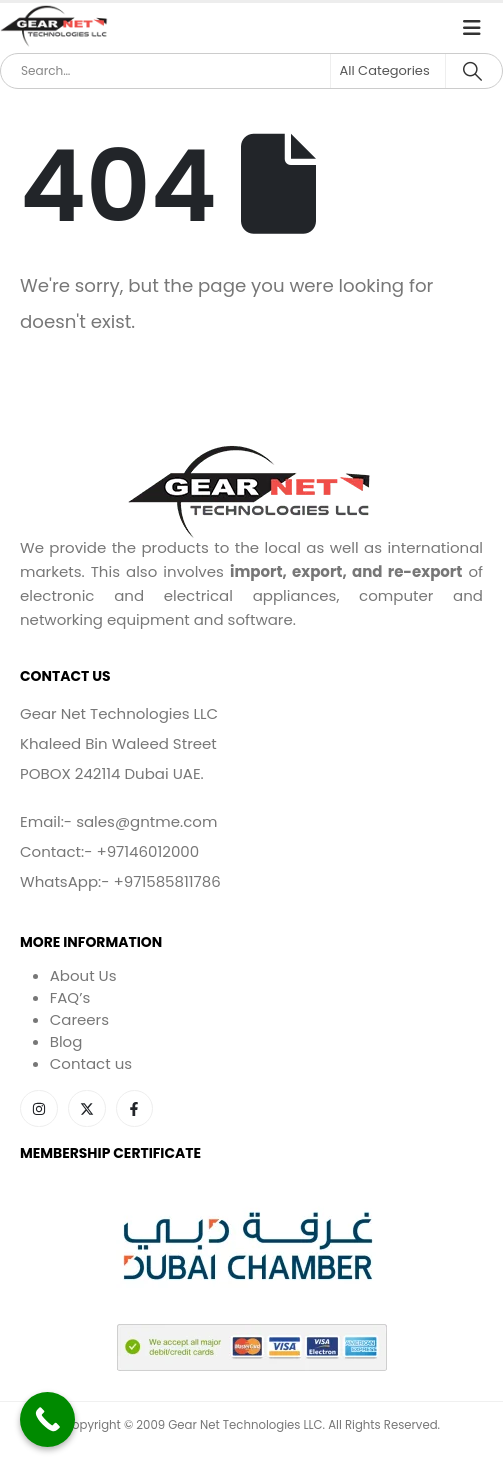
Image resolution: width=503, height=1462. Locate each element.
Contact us (91, 1063)
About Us (83, 975)
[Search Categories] (388, 71)
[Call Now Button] (47, 1419)
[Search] (472, 71)
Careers (79, 1019)
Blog (66, 1041)
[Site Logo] (55, 27)
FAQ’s (70, 997)
